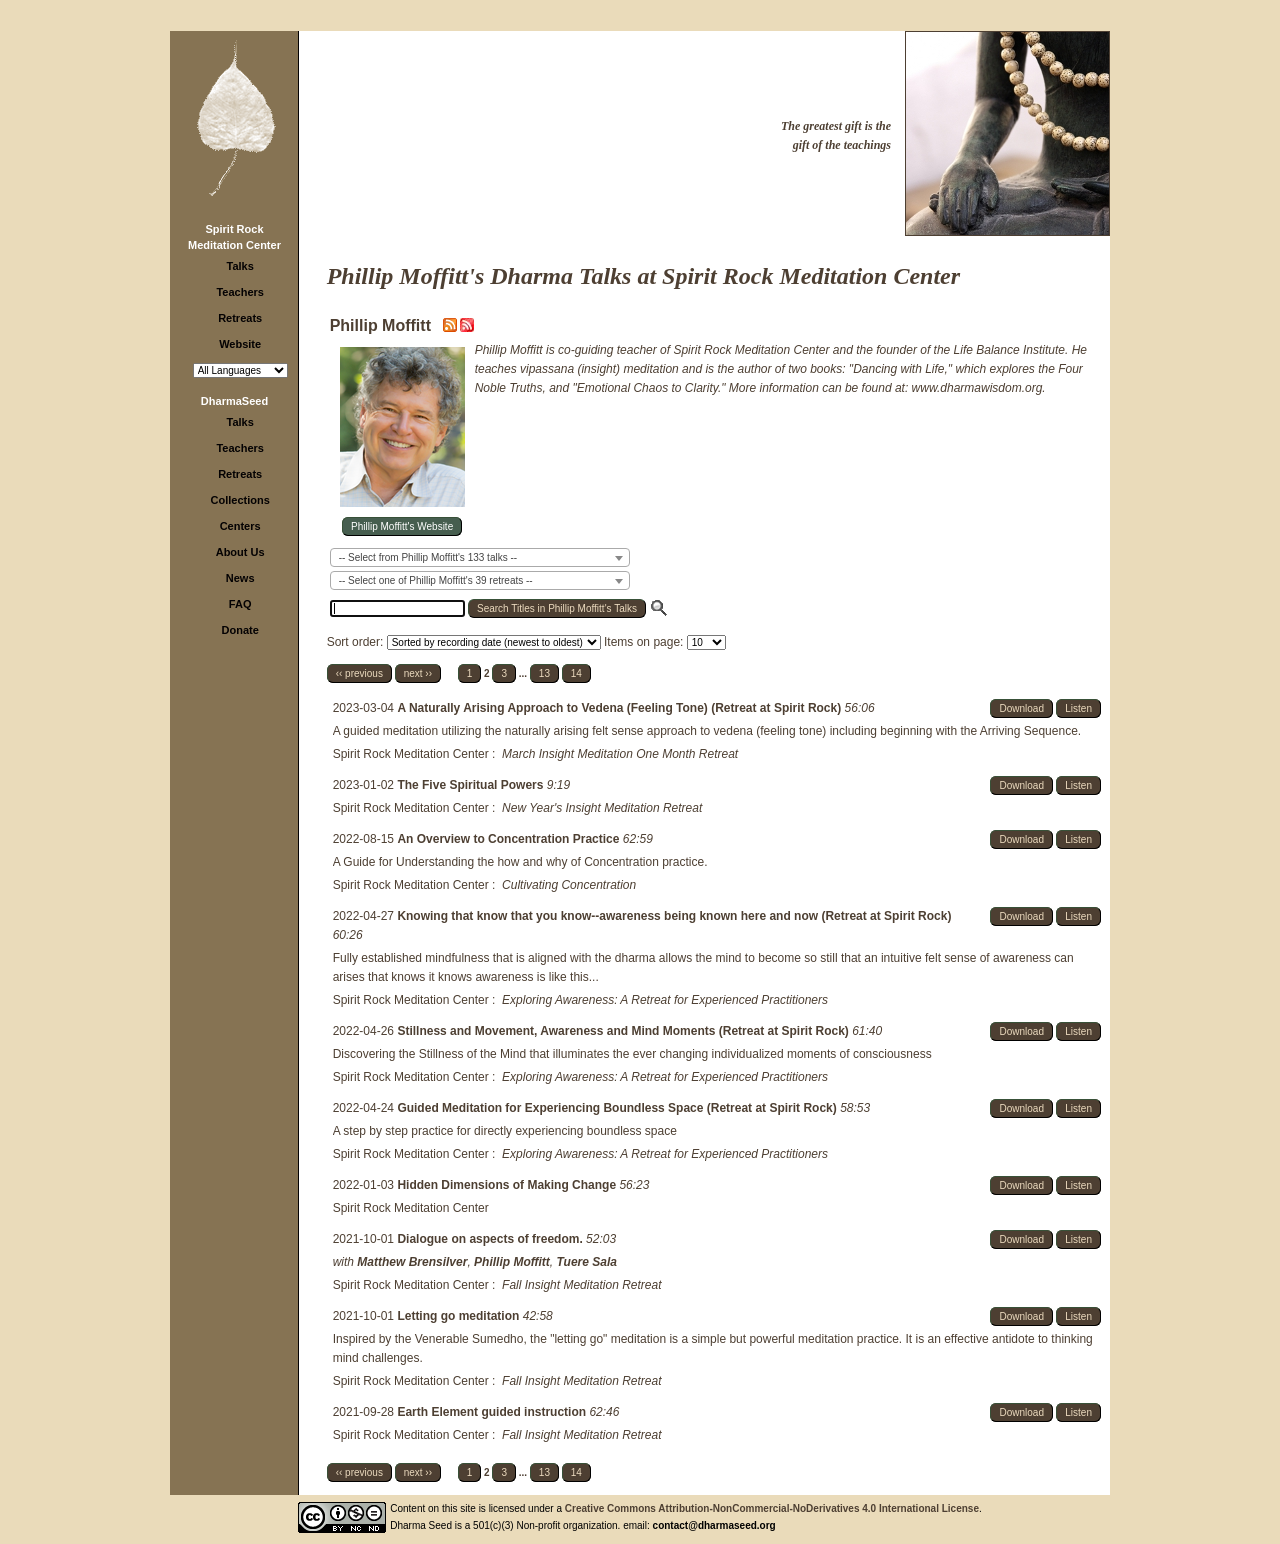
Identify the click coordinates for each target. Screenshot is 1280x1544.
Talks (240, 266)
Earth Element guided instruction (493, 1412)
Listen (1078, 708)
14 (576, 673)
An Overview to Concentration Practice (509, 839)
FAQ (240, 604)
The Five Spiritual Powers (471, 785)
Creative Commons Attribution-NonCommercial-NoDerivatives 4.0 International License (772, 1508)
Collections (240, 500)
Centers (240, 526)
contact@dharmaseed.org (714, 1525)
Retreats (240, 318)
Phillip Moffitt (512, 1262)
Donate (240, 630)
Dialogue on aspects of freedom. (491, 1239)
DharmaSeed (234, 401)
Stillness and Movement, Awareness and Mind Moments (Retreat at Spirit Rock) (624, 1031)
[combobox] (480, 557)
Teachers (240, 292)
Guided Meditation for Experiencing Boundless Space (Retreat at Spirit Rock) (618, 1108)
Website (240, 344)
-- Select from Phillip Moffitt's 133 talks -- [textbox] (428, 557)
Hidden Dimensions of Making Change (508, 1185)
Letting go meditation (459, 1316)
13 (544, 673)
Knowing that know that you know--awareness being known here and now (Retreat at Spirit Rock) (674, 916)
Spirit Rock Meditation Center (411, 754)
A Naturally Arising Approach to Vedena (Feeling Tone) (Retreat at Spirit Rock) (620, 708)
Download (1021, 708)
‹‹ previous (359, 673)
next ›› (418, 673)
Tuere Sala (587, 1262)
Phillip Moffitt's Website (402, 526)
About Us (240, 552)
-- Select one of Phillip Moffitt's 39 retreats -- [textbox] (436, 580)
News (240, 578)
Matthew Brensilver (412, 1262)
